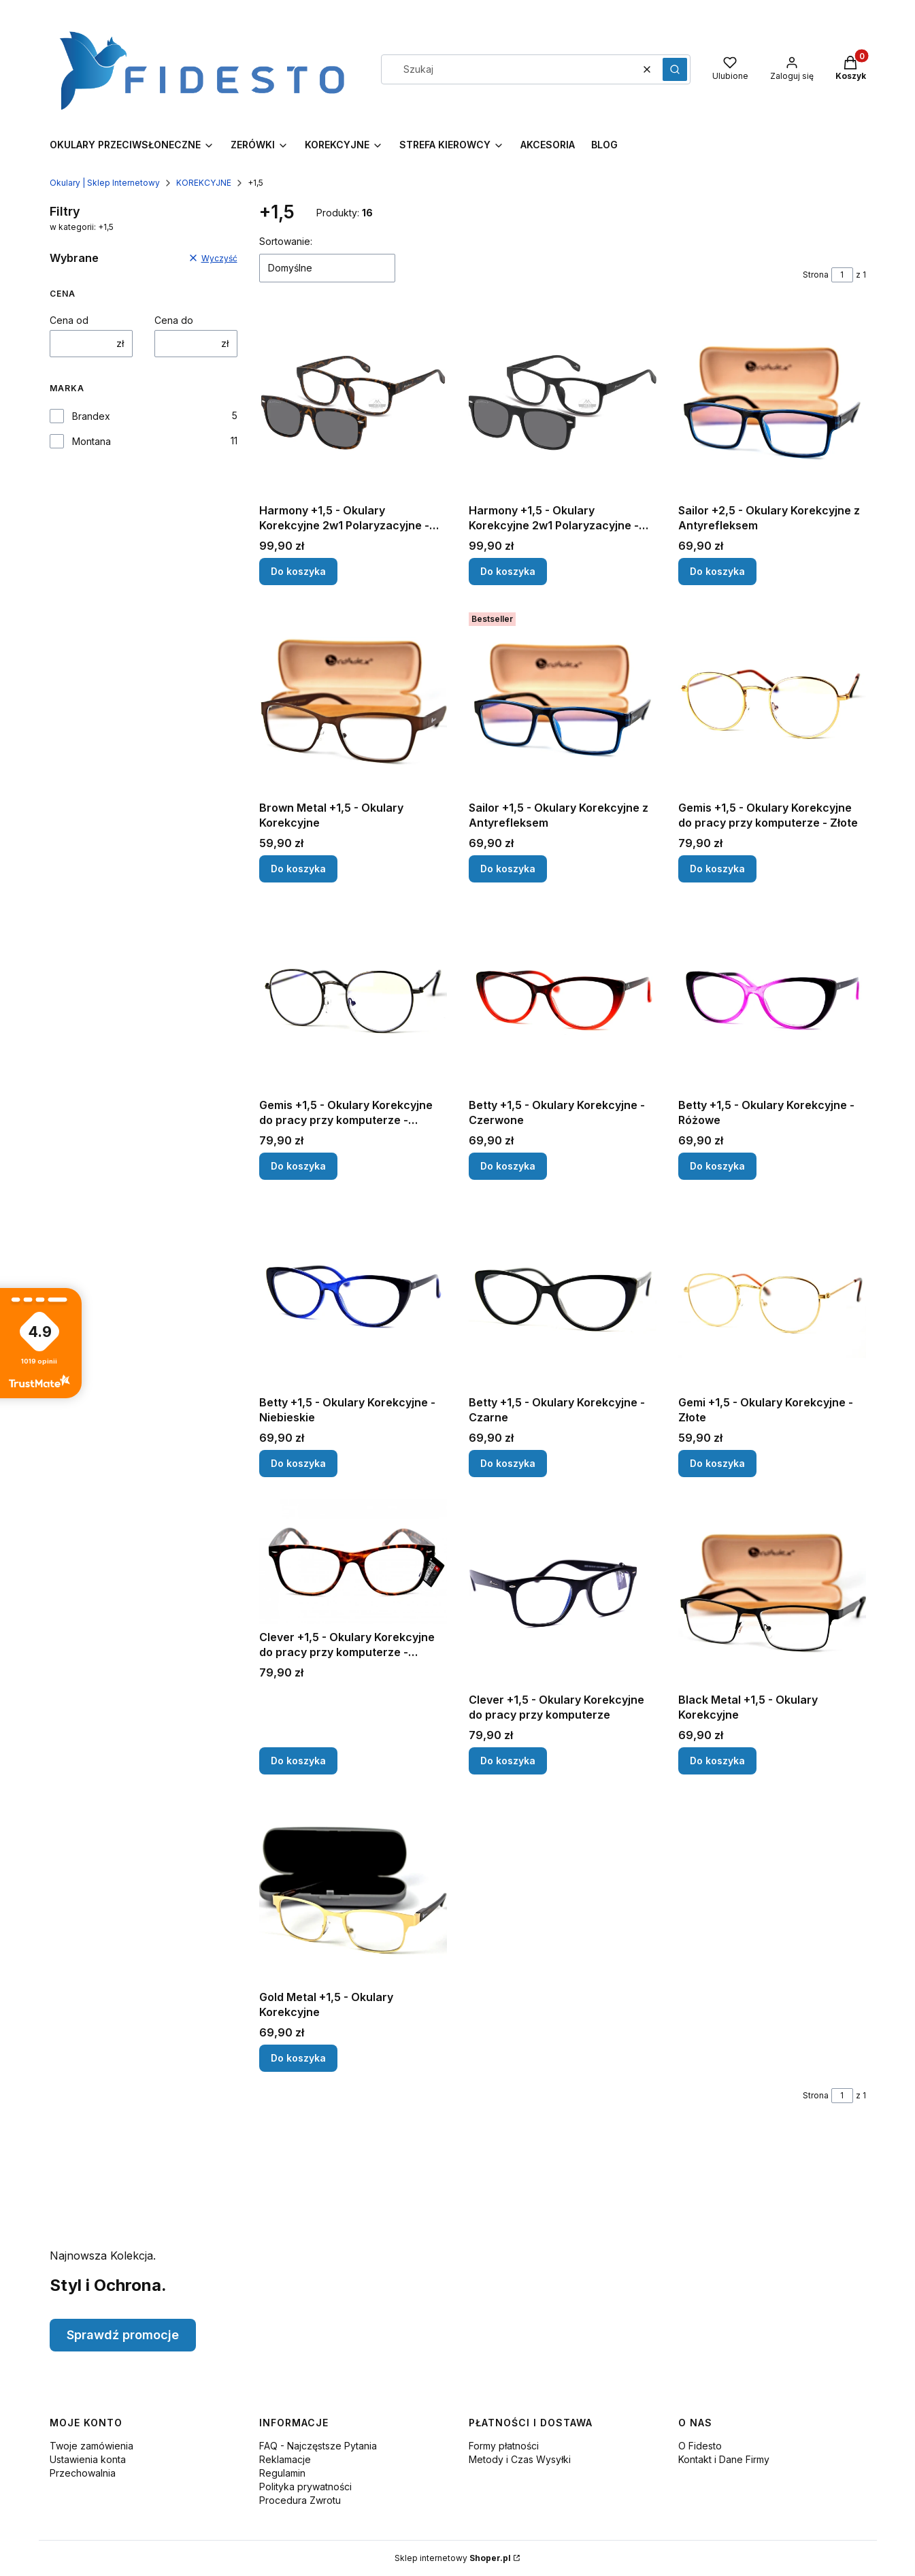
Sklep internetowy (453, 2558)
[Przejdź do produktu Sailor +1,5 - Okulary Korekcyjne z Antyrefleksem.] (562, 701)
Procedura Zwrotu (300, 2500)
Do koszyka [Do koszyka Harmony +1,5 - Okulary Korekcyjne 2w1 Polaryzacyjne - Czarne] (507, 571)
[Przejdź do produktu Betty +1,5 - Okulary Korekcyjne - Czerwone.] (562, 998)
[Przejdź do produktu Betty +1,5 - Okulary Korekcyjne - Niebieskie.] (353, 1295)
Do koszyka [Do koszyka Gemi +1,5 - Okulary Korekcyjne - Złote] (717, 1463)
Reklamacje (285, 2459)
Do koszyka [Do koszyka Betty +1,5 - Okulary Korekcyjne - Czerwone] (507, 1166)
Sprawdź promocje (123, 2335)
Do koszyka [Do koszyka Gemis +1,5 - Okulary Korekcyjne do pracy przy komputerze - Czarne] (298, 1166)
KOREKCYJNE (203, 183)
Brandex (91, 416)
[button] (675, 69)
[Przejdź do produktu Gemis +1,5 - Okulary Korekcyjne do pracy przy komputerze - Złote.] (772, 701)
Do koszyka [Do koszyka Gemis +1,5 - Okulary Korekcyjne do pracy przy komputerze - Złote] (717, 868)
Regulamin (282, 2473)
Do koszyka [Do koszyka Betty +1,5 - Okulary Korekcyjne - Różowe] (717, 1166)
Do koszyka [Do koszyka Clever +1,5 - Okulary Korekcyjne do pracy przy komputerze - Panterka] (298, 1760)
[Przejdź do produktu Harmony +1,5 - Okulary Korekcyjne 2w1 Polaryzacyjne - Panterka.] (353, 403)
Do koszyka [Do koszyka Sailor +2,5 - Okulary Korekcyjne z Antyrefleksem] (717, 571)
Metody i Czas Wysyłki (520, 2459)
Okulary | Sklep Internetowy (105, 183)
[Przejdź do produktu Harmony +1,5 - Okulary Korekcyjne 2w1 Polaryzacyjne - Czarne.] (562, 403)
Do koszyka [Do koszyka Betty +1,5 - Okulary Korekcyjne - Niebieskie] (298, 1463)
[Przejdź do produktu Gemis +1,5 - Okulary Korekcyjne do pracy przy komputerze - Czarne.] (353, 998)
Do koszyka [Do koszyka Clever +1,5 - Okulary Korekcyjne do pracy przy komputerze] (507, 1760)
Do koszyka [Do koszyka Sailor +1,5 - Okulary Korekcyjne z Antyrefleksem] (507, 868)
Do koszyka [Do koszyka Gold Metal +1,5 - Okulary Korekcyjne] (298, 2058)
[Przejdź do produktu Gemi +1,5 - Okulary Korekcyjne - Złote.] (772, 1295)
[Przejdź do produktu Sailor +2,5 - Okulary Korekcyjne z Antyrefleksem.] (772, 403)
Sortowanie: (285, 241)
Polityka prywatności (305, 2486)
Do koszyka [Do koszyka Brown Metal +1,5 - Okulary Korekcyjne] (298, 868)
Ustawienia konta (88, 2459)
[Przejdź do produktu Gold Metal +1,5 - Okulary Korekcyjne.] (353, 1890)
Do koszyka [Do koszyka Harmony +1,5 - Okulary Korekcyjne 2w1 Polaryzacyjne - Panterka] (298, 571)
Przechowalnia (83, 2473)
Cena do (173, 320)
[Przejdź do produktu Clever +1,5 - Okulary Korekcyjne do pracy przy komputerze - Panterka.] (353, 1561)
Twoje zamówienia (91, 2445)
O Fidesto (700, 2445)
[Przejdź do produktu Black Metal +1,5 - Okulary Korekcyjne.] (772, 1593)
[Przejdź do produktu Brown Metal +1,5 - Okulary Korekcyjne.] (353, 701)
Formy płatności (504, 2445)
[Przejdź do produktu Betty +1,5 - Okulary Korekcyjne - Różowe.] (772, 998)
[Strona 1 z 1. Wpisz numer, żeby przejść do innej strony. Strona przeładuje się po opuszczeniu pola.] (842, 274)
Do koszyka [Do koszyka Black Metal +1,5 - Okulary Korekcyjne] (717, 1760)
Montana (91, 441)
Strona (816, 274)
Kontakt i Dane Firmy (723, 2459)
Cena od (69, 320)
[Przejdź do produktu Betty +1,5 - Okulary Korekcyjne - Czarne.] (562, 1295)
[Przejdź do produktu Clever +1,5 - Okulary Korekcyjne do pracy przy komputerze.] (562, 1593)
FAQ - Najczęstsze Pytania (318, 2445)
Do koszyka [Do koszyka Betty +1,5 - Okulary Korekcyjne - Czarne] (507, 1463)
